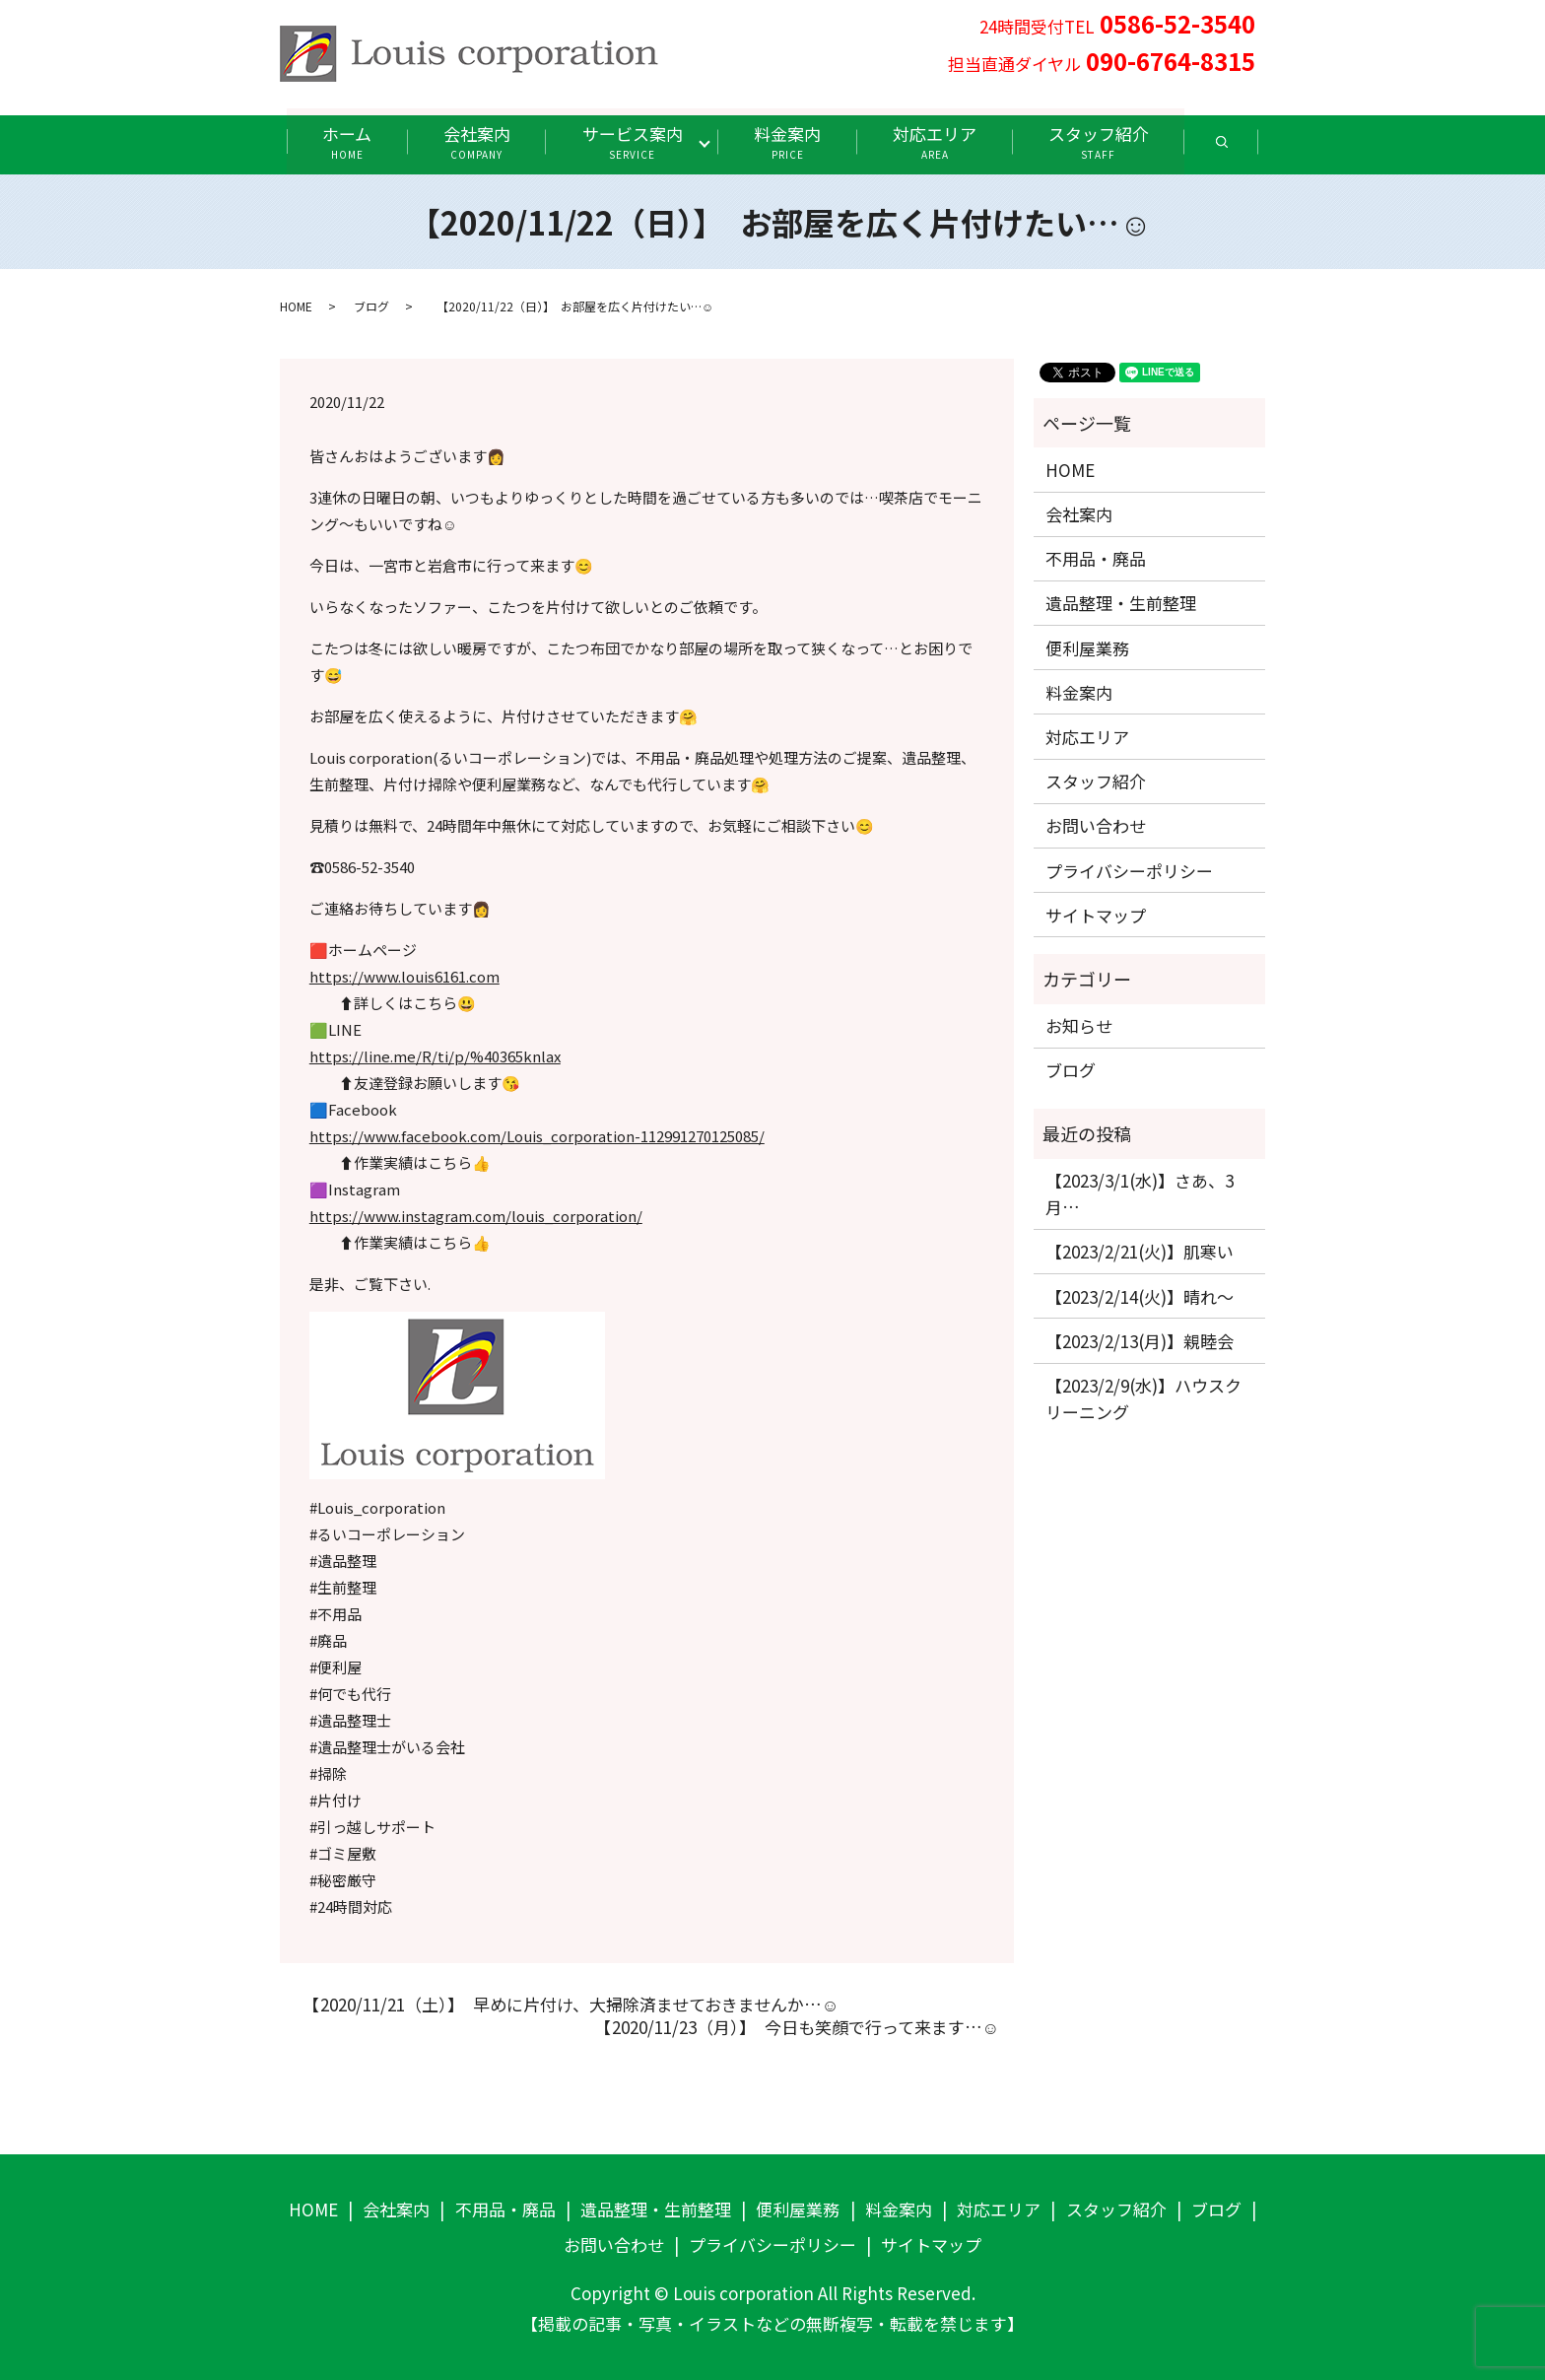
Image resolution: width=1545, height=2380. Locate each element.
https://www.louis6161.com (404, 976)
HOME (296, 306)
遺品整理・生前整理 (1120, 602)
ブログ (371, 306)
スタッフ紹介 (1103, 141)
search (1246, 148)
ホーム (342, 141)
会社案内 (473, 141)
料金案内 (789, 141)
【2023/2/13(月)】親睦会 (1139, 1339)
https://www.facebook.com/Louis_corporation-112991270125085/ (537, 1135)
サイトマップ (1095, 914)
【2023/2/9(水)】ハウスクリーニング (1143, 1397)
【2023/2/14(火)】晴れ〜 (1139, 1295)
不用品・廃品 (1095, 558)
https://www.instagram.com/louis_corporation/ (475, 1215)
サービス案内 (631, 141)
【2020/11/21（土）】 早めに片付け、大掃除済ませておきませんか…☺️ (567, 2003)
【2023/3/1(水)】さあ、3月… (1139, 1193)
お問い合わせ (1095, 825)
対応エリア (937, 141)
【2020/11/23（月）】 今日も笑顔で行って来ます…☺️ (792, 2027)
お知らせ (1078, 1025)
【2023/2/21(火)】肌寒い (1139, 1251)
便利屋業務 (1087, 647)
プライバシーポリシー (1129, 869)
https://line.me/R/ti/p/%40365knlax (435, 1056)
